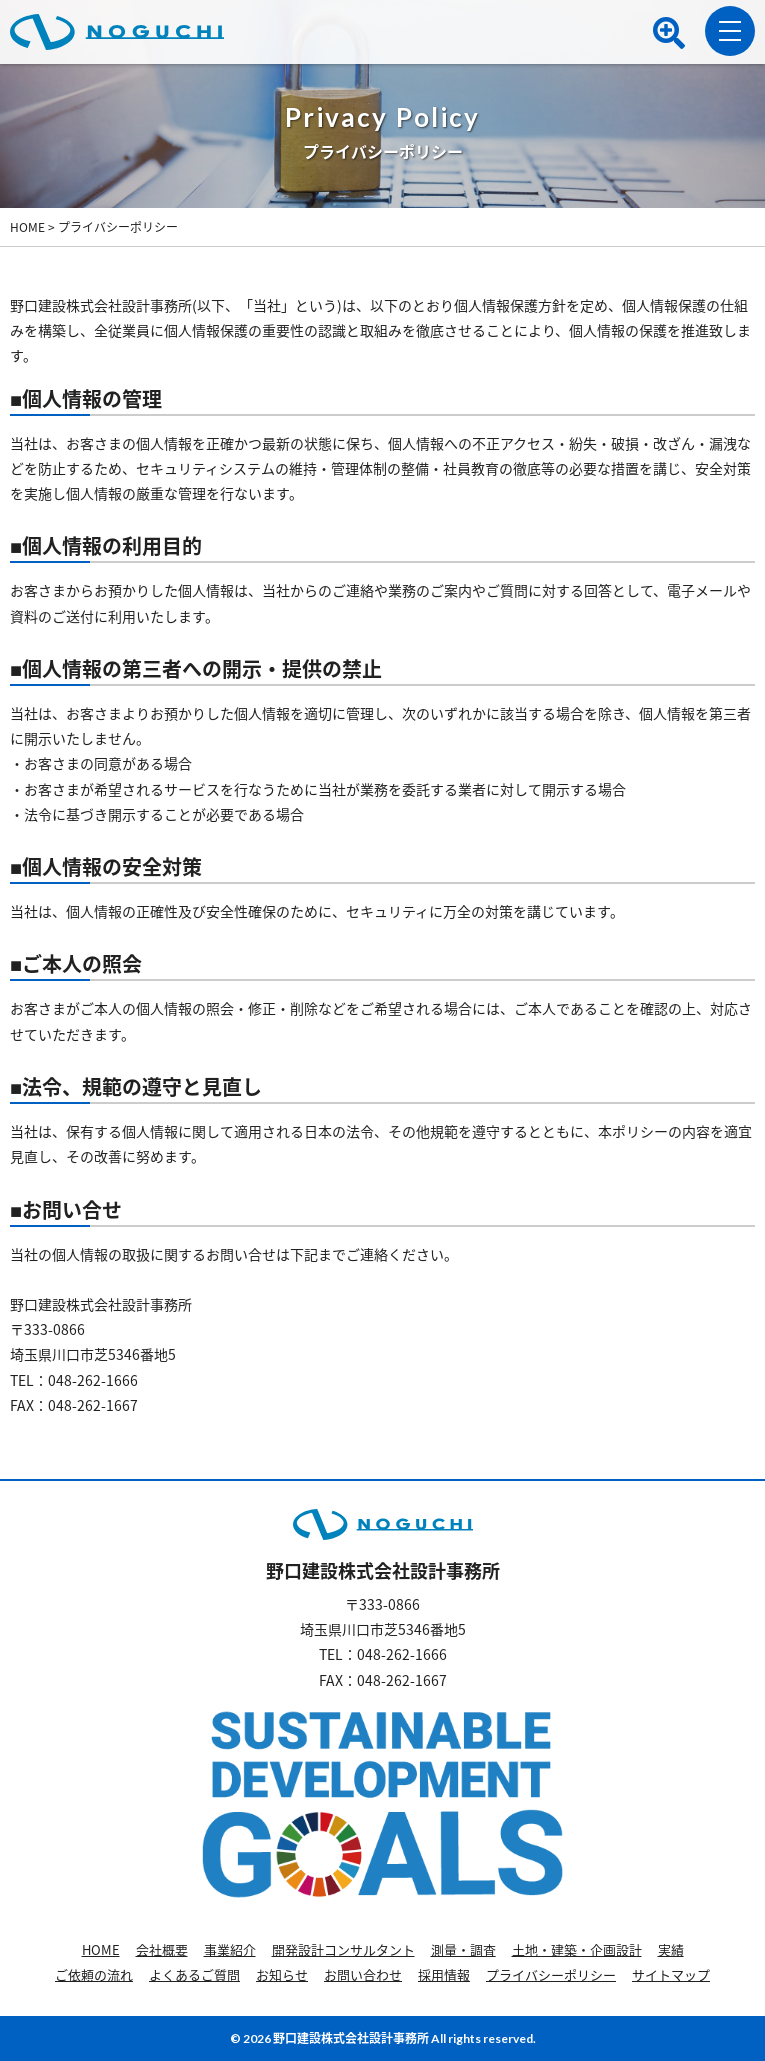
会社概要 (162, 1949)
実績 (671, 1949)
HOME (101, 1949)
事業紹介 (230, 1949)
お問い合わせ (363, 1974)
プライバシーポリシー (551, 1974)
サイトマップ (671, 1974)
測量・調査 (463, 1949)
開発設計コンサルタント (343, 1949)
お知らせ (282, 1974)
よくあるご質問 (194, 1974)
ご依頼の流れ (94, 1974)
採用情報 (444, 1974)
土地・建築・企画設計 (577, 1949)
